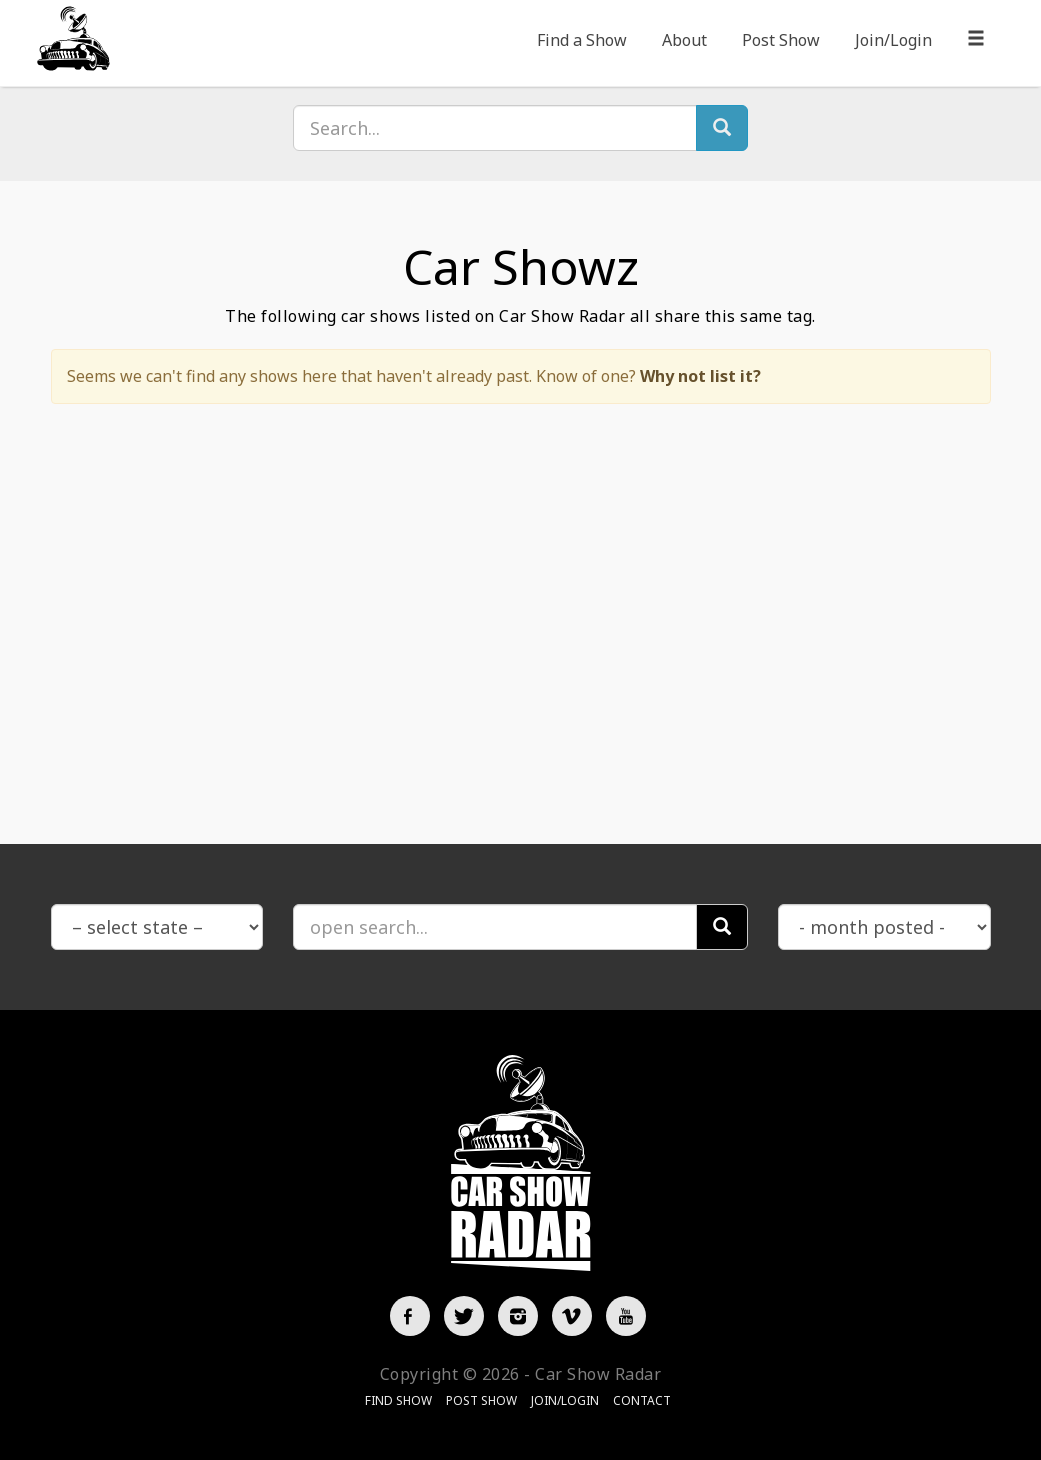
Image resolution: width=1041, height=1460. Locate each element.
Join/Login (893, 40)
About (684, 40)
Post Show (781, 40)
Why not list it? (700, 376)
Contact (642, 1400)
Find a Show (582, 40)
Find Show (398, 1400)
